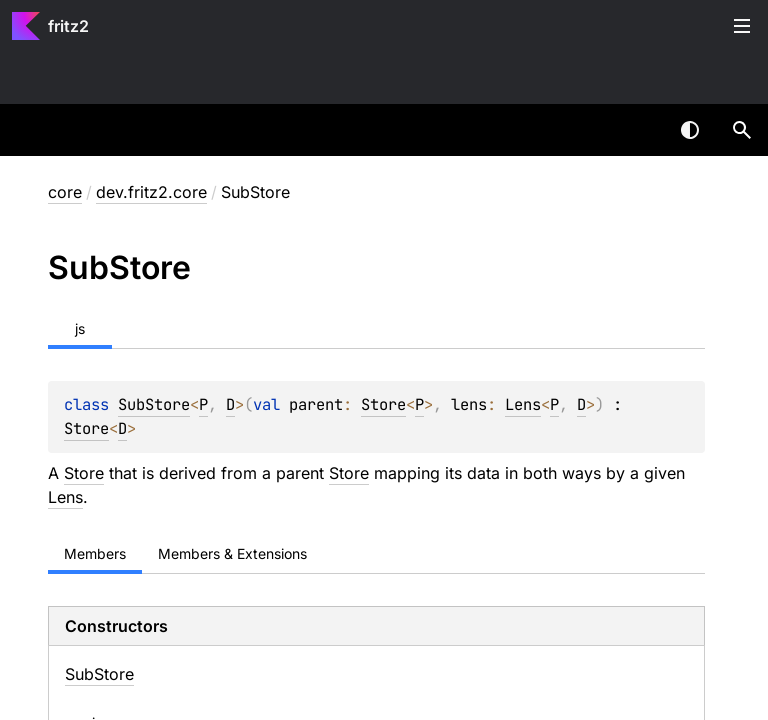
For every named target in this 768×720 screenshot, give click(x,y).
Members (95, 553)
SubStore (154, 404)
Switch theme (690, 130)
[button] (742, 130)
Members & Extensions (232, 553)
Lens (523, 404)
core (65, 192)
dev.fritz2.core (151, 192)
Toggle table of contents (742, 26)
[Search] (742, 130)
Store (383, 404)
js (80, 328)
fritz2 (68, 26)
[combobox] (638, 130)
